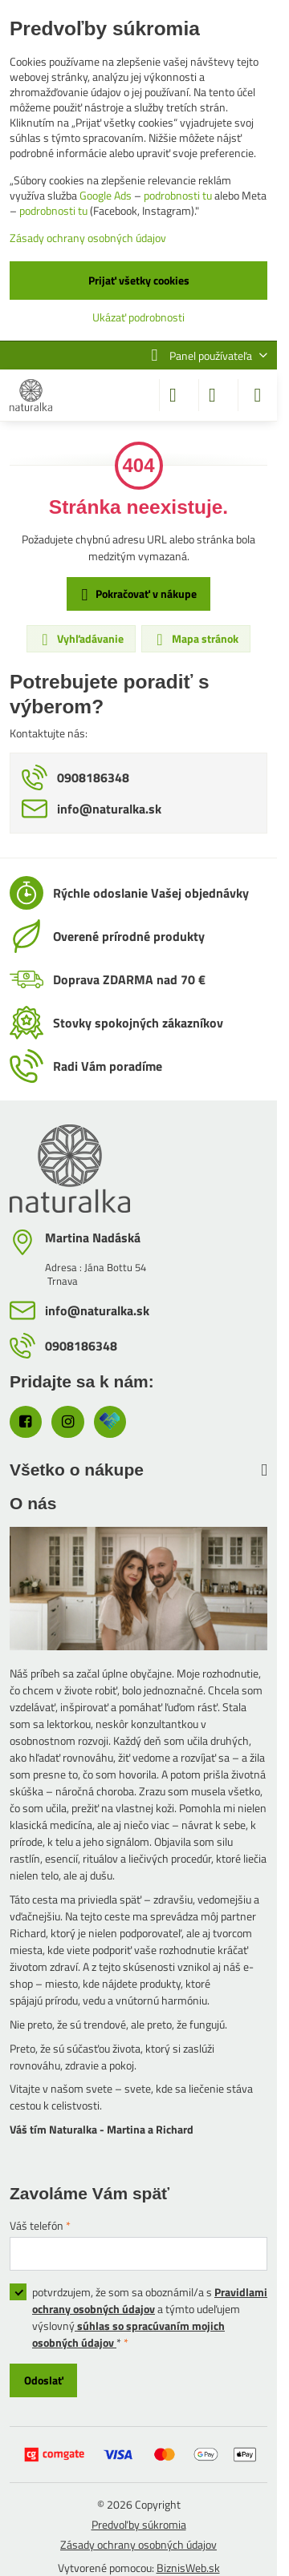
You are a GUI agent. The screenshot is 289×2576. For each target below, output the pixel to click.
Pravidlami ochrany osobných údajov (149, 2300)
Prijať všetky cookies (138, 280)
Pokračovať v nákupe (136, 594)
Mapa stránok (195, 639)
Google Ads (105, 195)
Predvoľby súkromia (139, 2524)
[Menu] (257, 395)
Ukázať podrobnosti (138, 317)
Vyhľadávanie (80, 639)
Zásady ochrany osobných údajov (138, 2544)
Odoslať (43, 2380)
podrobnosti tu (178, 195)
